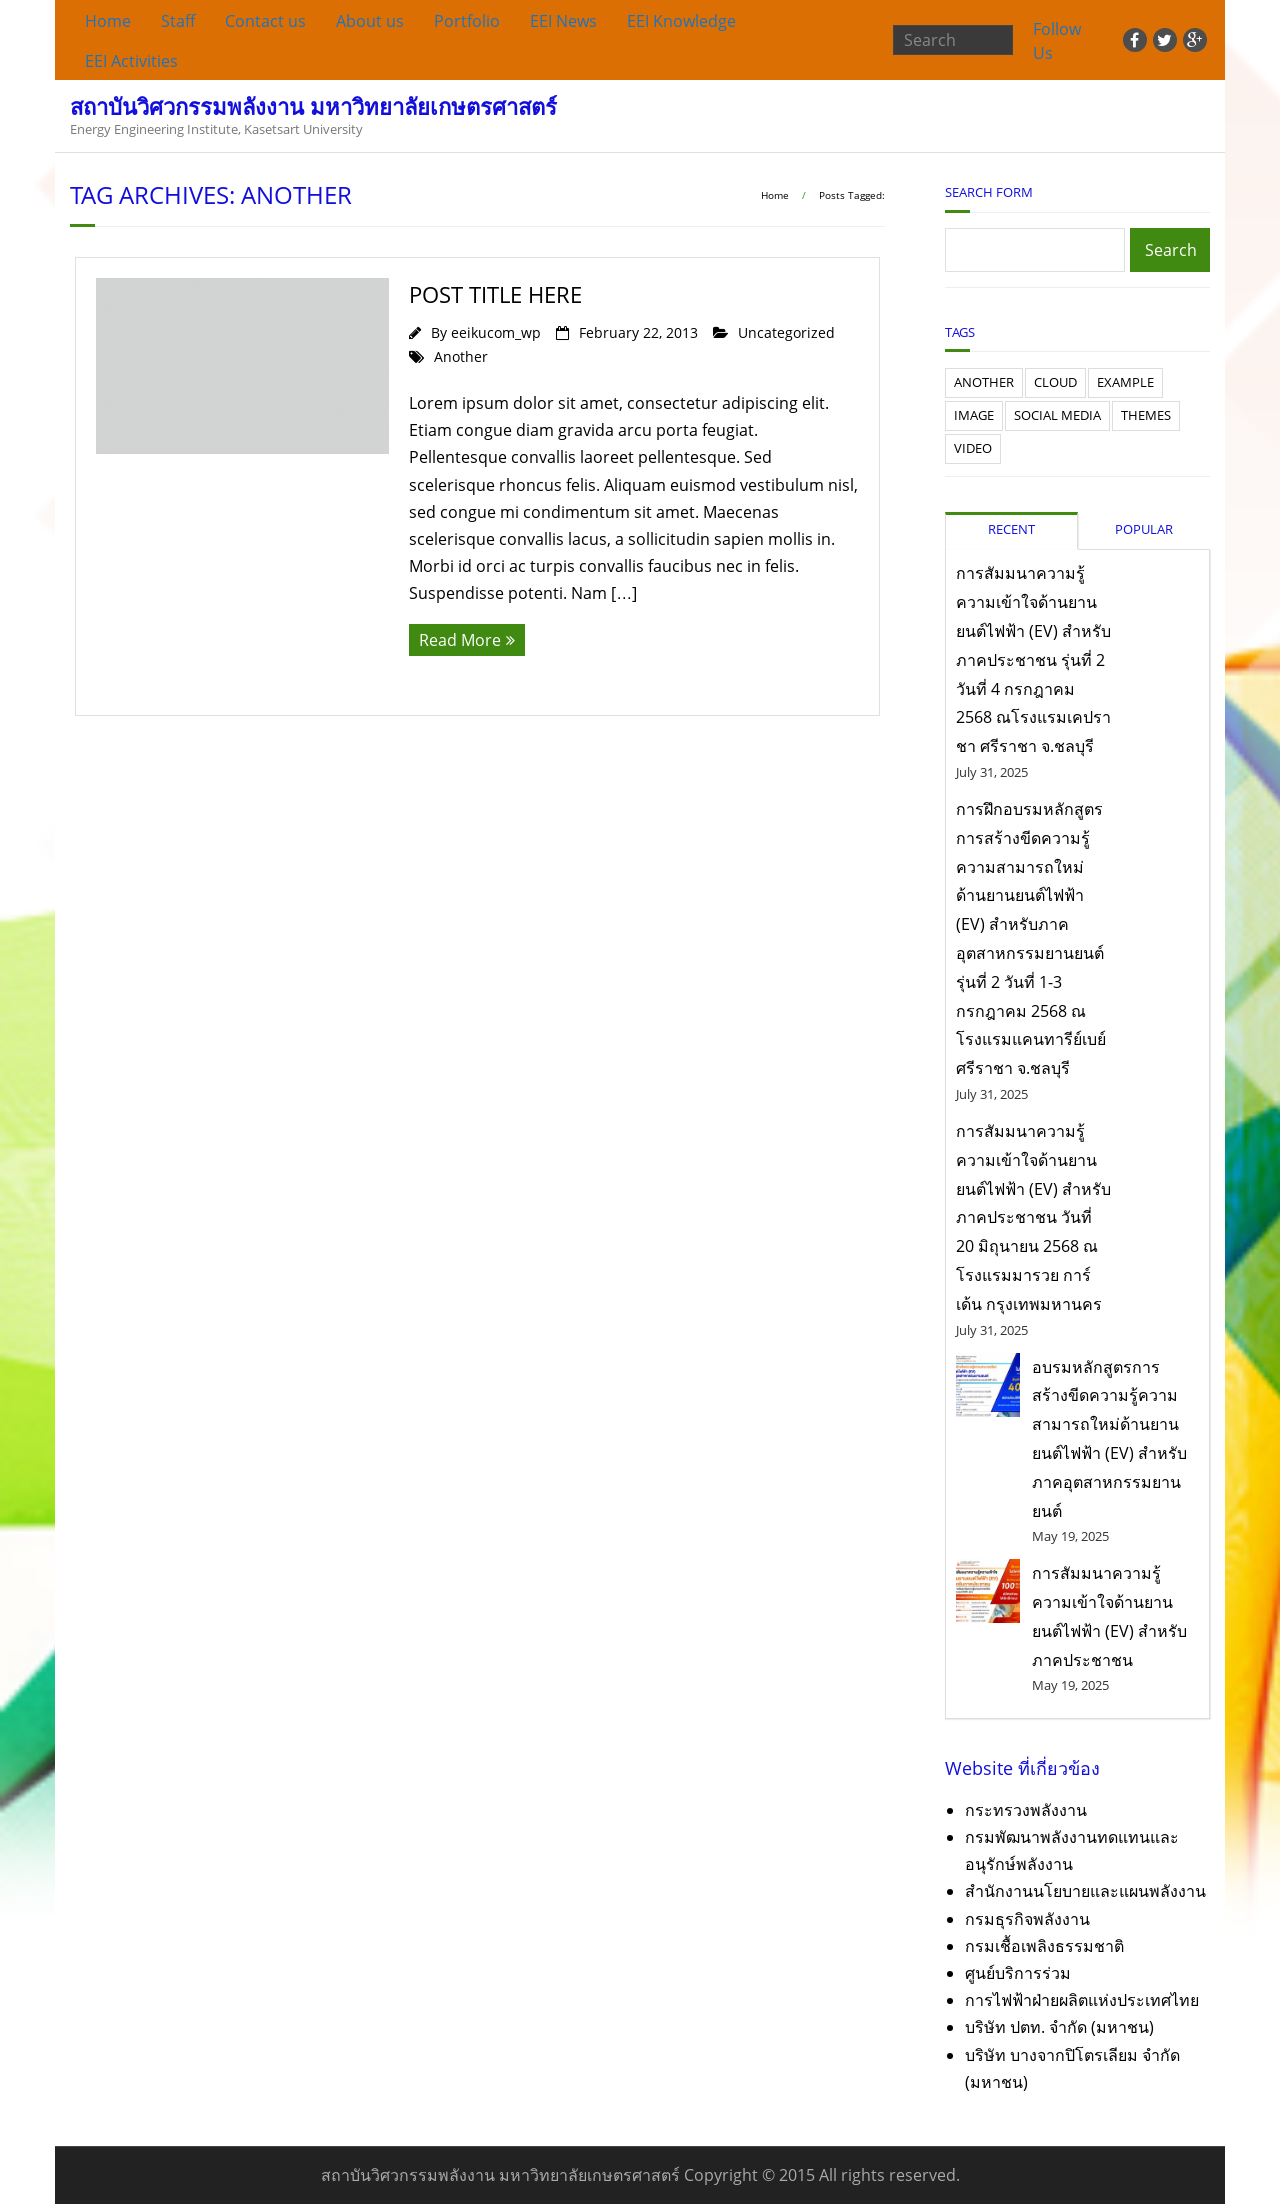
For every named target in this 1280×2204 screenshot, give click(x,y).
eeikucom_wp (496, 332)
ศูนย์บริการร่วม (1018, 1973)
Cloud (1055, 382)
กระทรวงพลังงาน (1026, 1810)
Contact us (265, 21)
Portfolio (467, 21)
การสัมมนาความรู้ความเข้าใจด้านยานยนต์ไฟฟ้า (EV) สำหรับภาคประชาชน (1109, 1616)
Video (973, 448)
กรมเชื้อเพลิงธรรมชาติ (1044, 1946)
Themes (1146, 415)
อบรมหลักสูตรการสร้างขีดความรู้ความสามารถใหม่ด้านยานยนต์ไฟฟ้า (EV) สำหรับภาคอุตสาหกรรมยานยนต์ (1109, 1439)
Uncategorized (786, 332)
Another (461, 356)
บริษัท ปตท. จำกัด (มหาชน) (1059, 2027)
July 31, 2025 (992, 772)
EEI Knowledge (681, 21)
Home (108, 21)
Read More (460, 640)
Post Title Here (495, 294)
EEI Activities (131, 61)
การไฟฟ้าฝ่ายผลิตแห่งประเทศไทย (1082, 2000)
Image (974, 415)
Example (1125, 382)
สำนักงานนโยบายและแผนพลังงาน (1085, 1891)
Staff (178, 21)
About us (370, 21)
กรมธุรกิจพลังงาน (1027, 1919)
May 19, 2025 (1070, 1536)
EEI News (563, 21)
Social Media (1057, 415)
